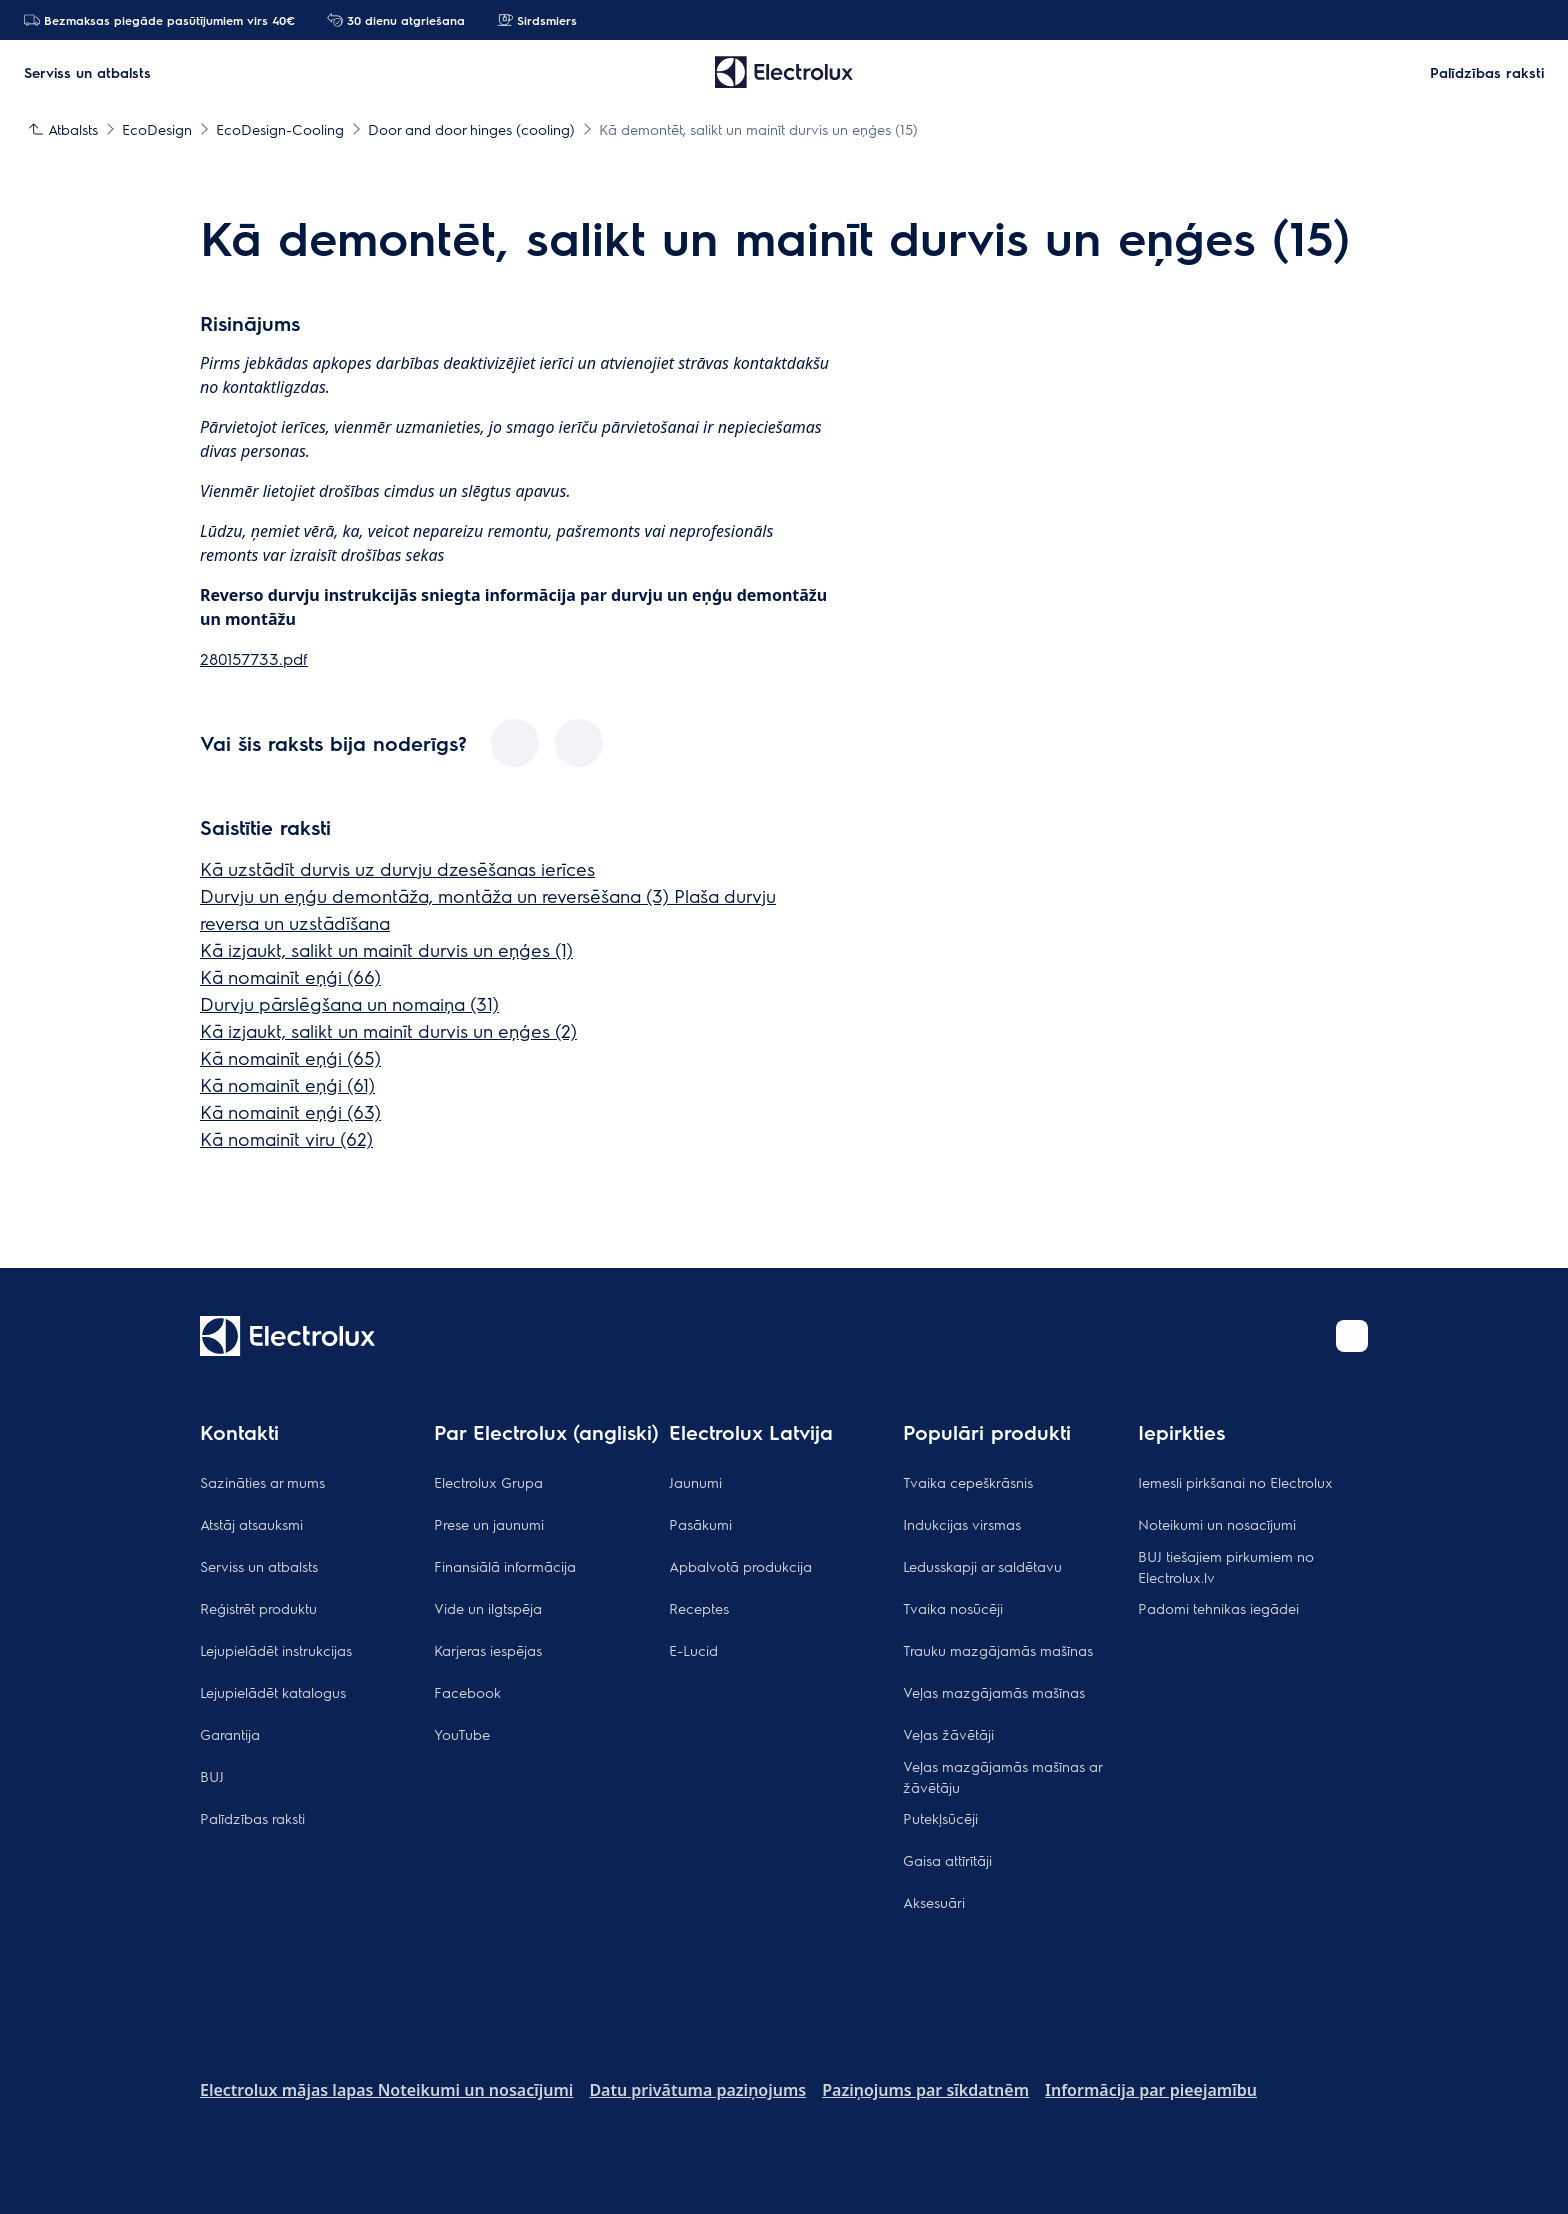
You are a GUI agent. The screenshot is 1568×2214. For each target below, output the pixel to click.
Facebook (467, 1692)
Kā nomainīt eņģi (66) (290, 976)
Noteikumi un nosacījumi (1217, 1524)
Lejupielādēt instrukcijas (276, 1650)
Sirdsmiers (537, 20)
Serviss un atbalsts (259, 1566)
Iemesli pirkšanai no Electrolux (1235, 1482)
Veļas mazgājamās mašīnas (994, 1692)
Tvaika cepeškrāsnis (968, 1482)
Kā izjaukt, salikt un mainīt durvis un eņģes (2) (388, 1030)
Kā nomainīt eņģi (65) (290, 1057)
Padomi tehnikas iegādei (1218, 1608)
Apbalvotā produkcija (740, 1566)
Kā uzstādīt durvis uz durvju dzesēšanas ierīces (397, 868)
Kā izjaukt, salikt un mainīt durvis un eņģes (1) (386, 949)
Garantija (230, 1734)
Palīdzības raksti (252, 1818)
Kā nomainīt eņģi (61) (287, 1084)
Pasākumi (700, 1524)
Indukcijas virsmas (962, 1524)
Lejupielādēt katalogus (273, 1692)
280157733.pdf (254, 658)
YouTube (462, 1734)
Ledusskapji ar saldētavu (982, 1566)
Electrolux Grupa (488, 1482)
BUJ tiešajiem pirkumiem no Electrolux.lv (1226, 1566)
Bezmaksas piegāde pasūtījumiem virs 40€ (159, 20)
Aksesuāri (934, 1902)
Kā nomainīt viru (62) (286, 1138)
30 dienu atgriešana (396, 20)
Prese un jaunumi (489, 1524)
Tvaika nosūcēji (953, 1608)
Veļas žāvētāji (948, 1734)
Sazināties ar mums (262, 1482)
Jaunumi (695, 1482)
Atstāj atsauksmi (251, 1524)
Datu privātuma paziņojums (697, 2090)
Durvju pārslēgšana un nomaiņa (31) (349, 1003)
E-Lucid (693, 1650)
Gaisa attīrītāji (947, 1860)
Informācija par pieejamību (1151, 2090)
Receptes (699, 1608)
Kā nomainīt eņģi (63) (290, 1111)
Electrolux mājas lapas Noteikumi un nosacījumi (386, 2090)
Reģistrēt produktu (258, 1608)
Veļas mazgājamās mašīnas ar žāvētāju (1002, 1776)
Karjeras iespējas (488, 1650)
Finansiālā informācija (505, 1566)
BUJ (212, 1776)
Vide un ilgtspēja (488, 1608)
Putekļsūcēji (940, 1818)
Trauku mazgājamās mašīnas (998, 1650)
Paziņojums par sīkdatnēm (925, 2090)
